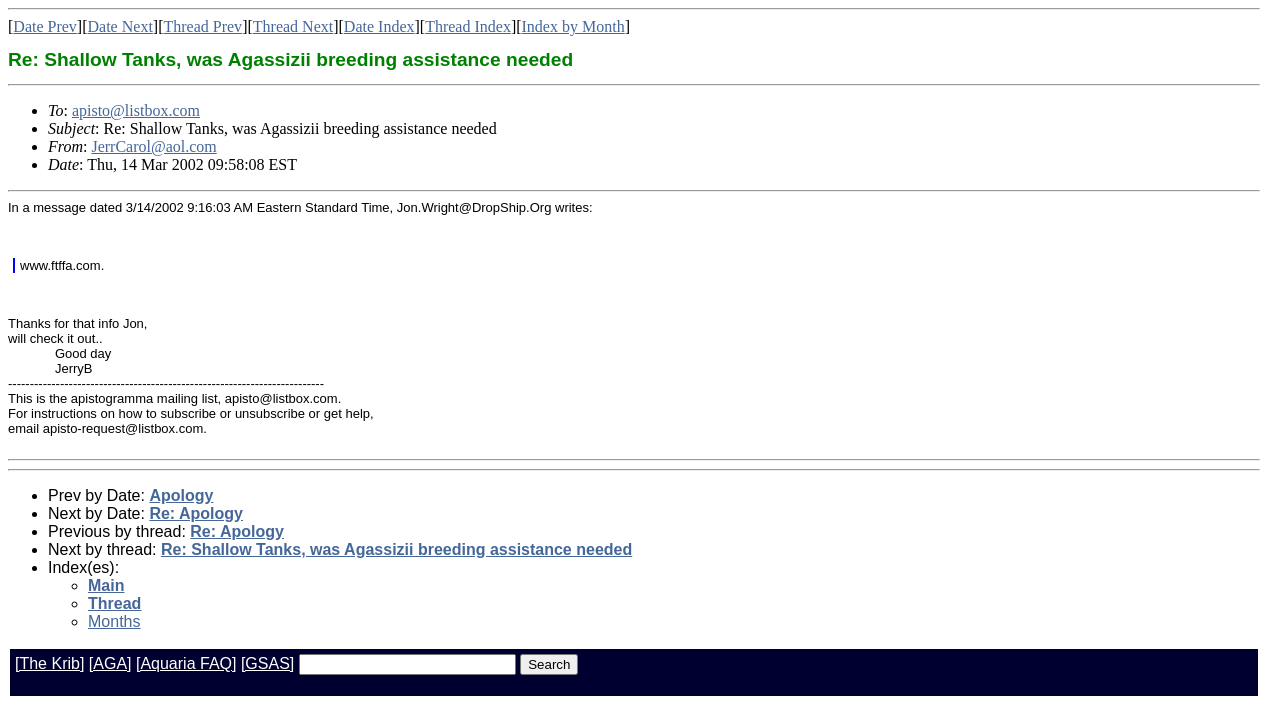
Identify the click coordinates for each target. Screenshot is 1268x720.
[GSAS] (267, 663)
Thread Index (468, 26)
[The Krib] (49, 663)
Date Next (120, 26)
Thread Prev (202, 26)
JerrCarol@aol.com (153, 146)
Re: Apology (196, 513)
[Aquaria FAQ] (186, 663)
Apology (181, 495)
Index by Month (573, 26)
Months (114, 621)
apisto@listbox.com (136, 110)
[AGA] (110, 663)
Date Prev (45, 26)
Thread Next (293, 26)
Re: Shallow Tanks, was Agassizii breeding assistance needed (396, 549)
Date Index (379, 26)
